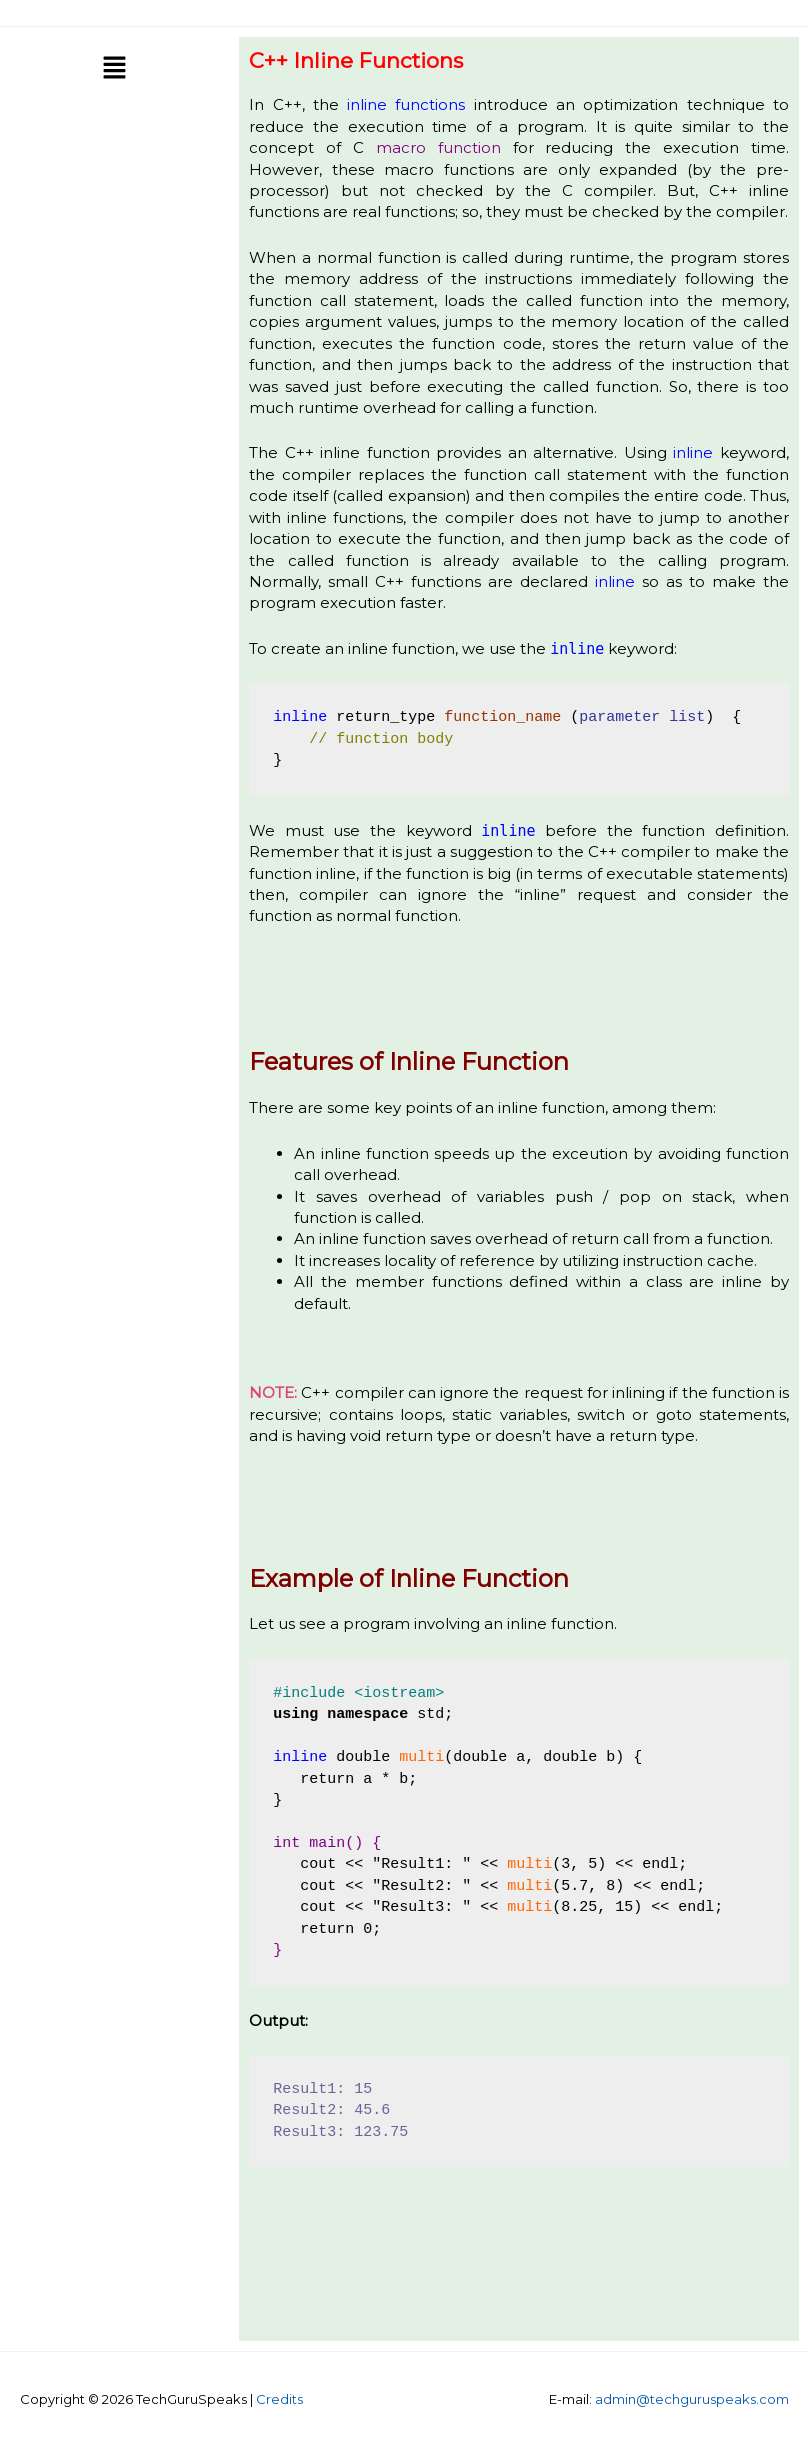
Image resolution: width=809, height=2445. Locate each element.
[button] (114, 69)
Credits (279, 2399)
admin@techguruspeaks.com (692, 2399)
